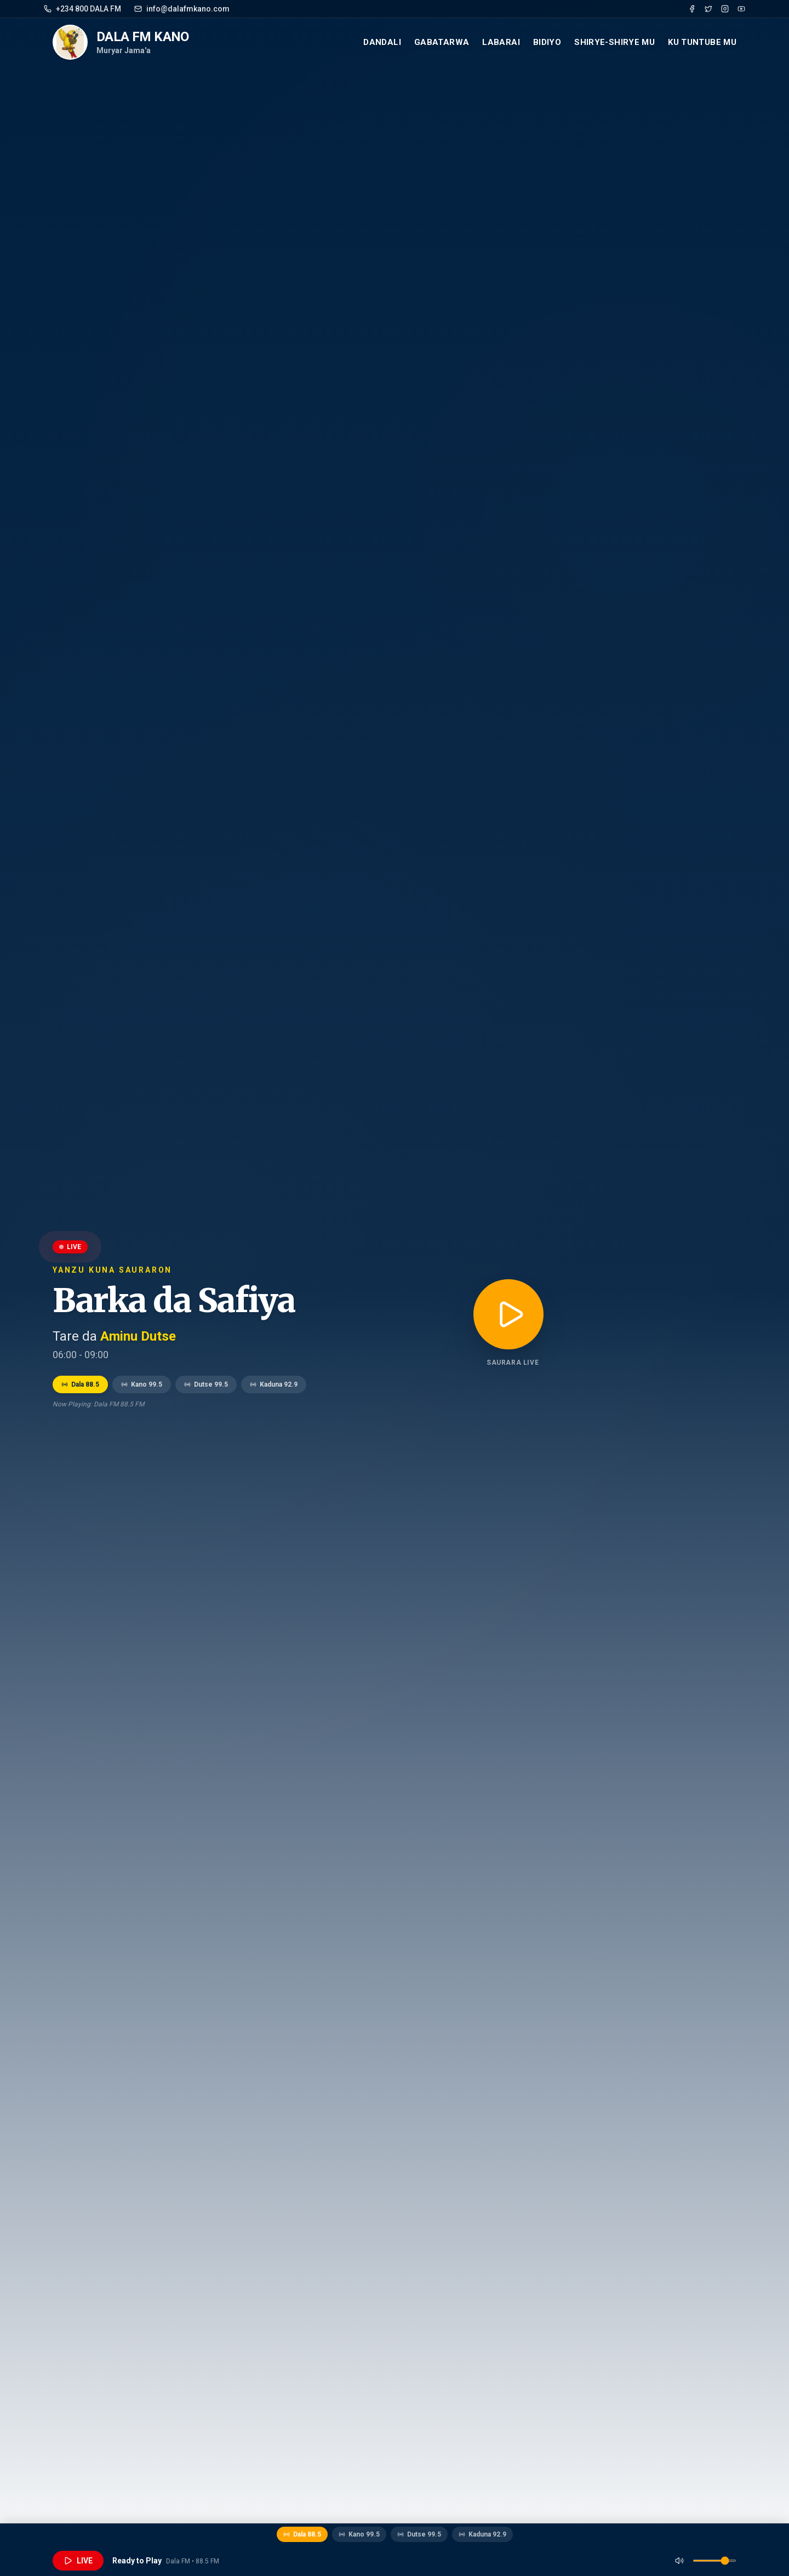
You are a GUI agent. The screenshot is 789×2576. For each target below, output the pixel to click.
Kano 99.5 (141, 1384)
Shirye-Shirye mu (614, 42)
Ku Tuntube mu (702, 42)
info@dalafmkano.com (182, 8)
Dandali (382, 42)
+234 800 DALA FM (82, 8)
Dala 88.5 (80, 1384)
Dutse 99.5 (206, 1384)
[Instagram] (725, 9)
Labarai (501, 42)
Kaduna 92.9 (274, 1384)
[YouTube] (741, 9)
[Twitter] (708, 9)
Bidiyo (547, 42)
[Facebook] (692, 9)
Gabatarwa (441, 42)
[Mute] (679, 2560)
